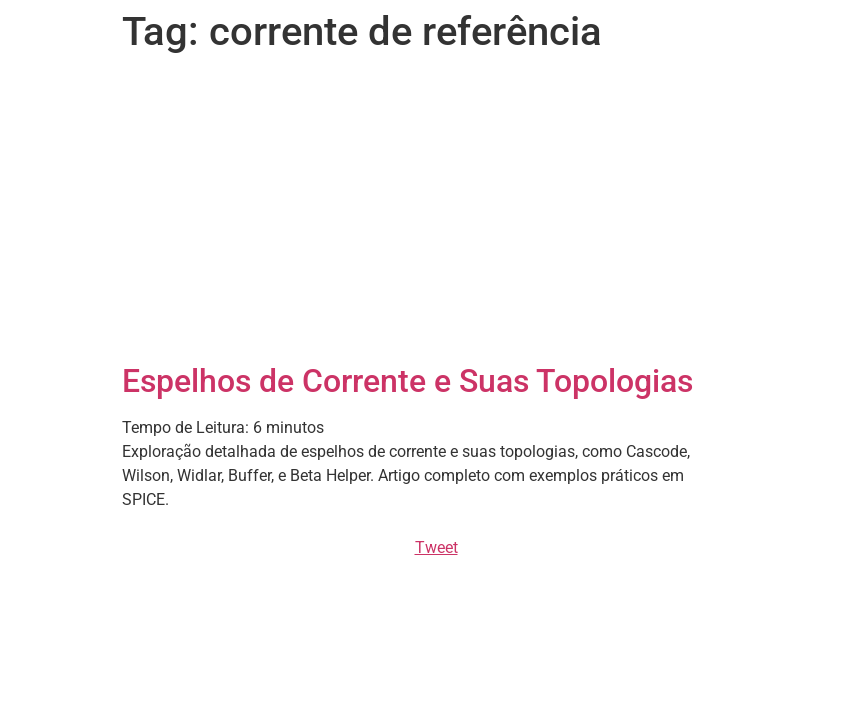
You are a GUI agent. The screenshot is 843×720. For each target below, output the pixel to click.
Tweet (436, 547)
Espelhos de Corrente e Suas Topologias (407, 381)
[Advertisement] (422, 212)
